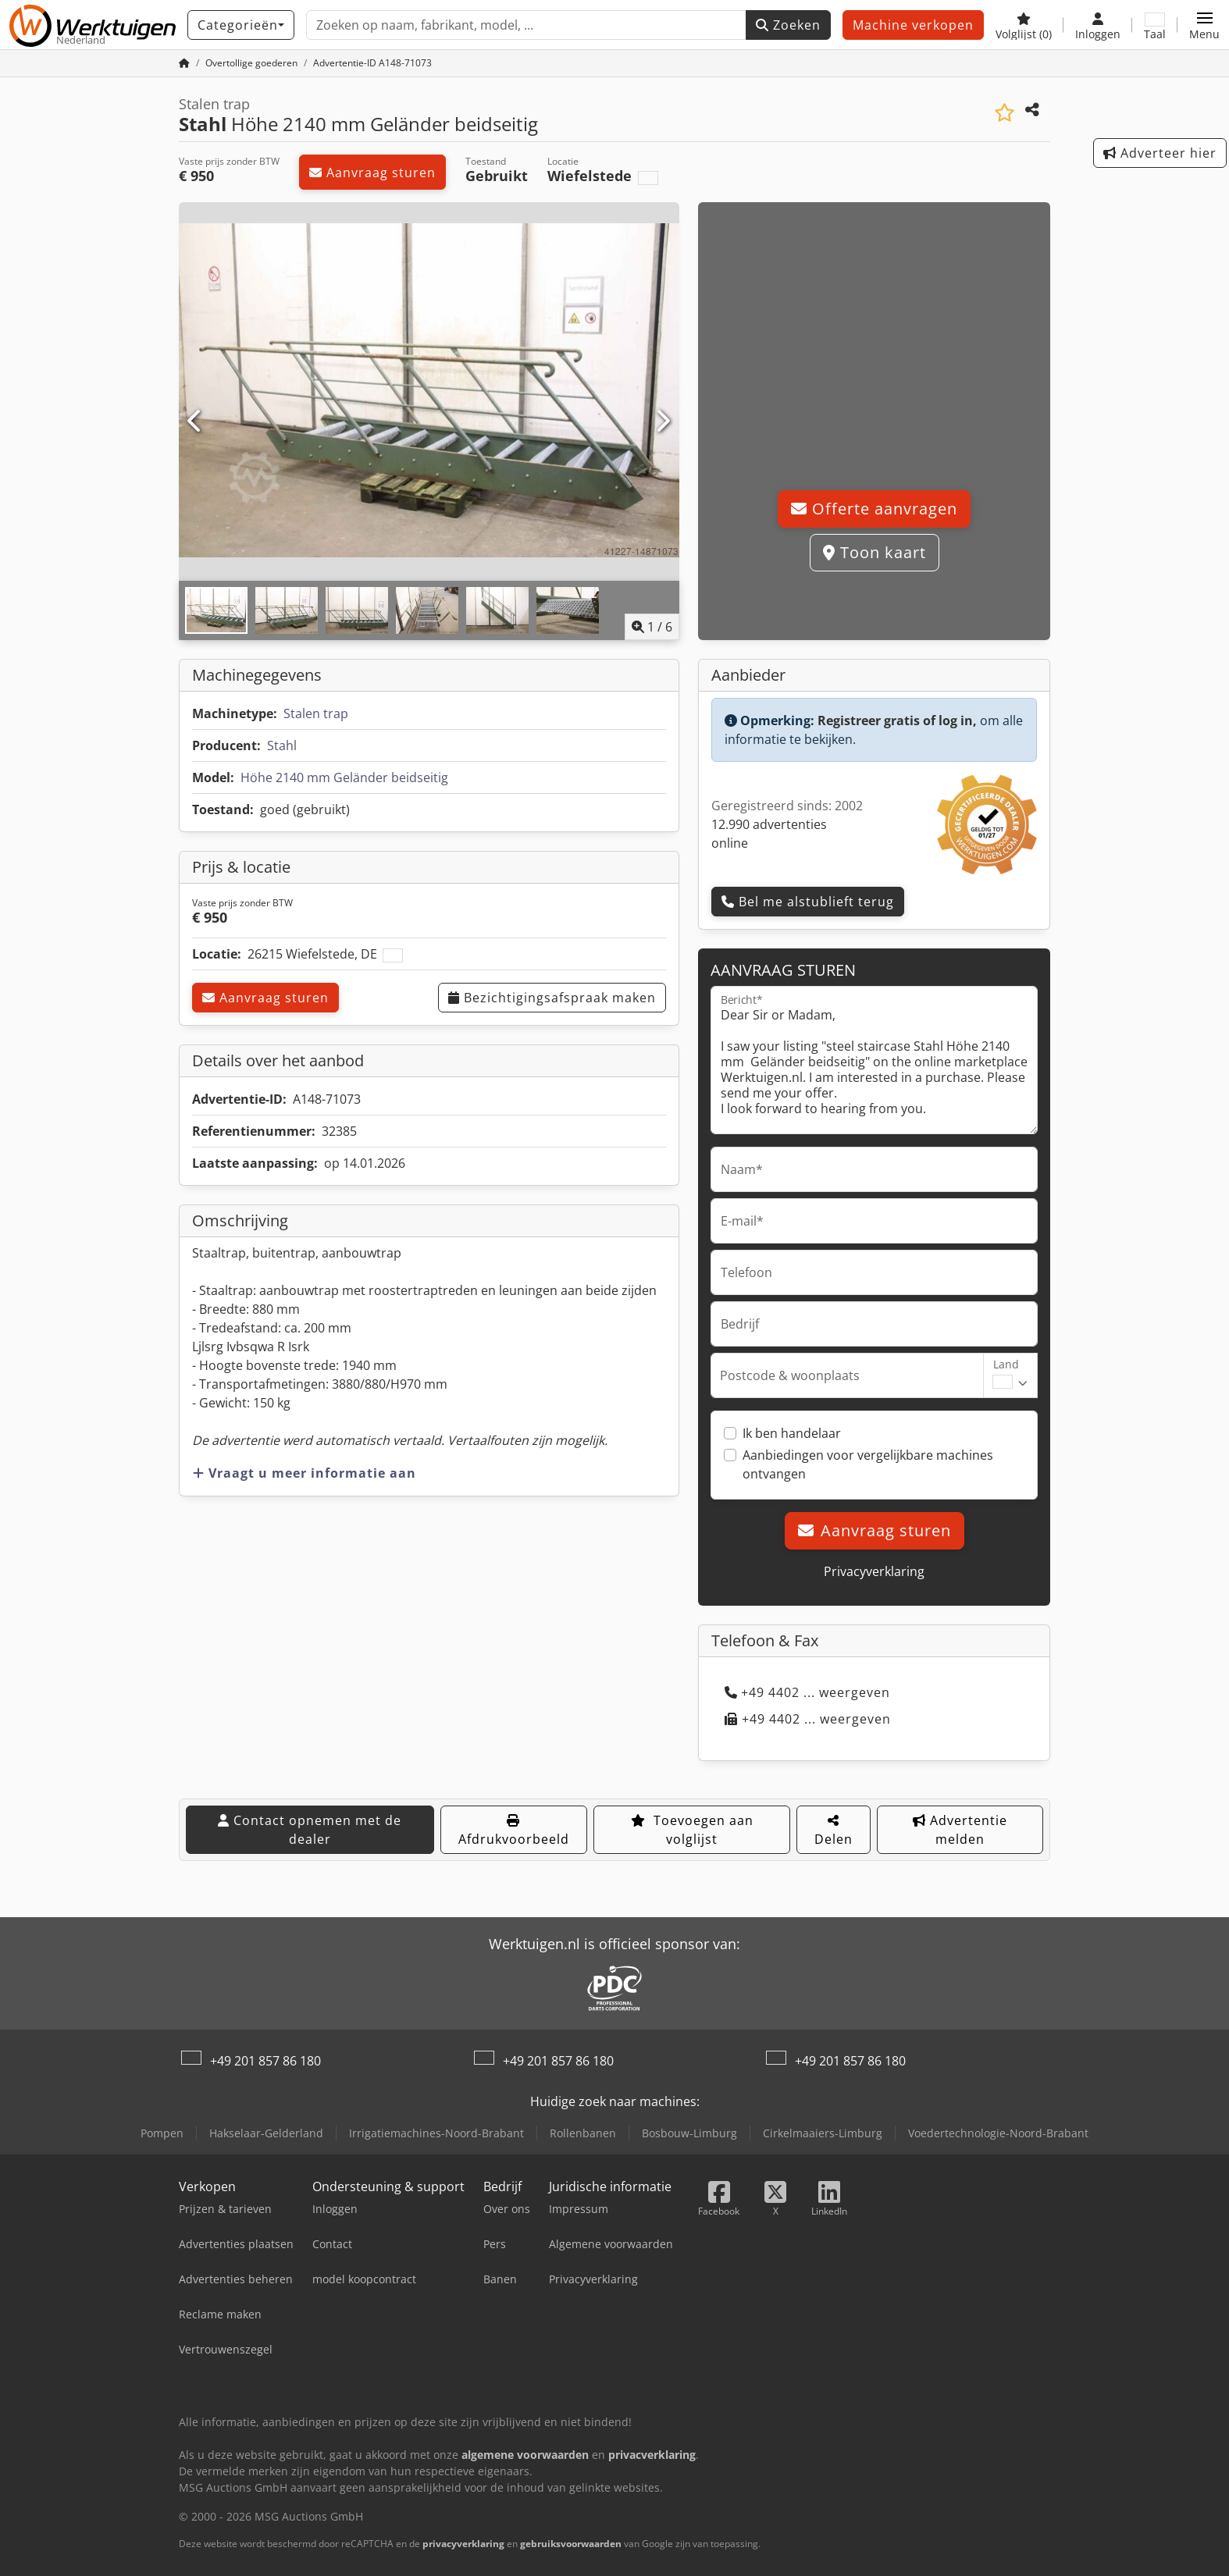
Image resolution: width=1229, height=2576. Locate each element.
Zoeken (788, 25)
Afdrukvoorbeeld (513, 1831)
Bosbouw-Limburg (689, 2133)
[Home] (184, 62)
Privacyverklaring (874, 1571)
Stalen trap (315, 713)
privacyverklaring (463, 2543)
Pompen (162, 2133)
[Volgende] (662, 421)
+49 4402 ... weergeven (807, 1692)
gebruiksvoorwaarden (571, 2543)
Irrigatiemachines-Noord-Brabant (436, 2133)
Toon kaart (874, 552)
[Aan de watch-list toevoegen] (1004, 112)
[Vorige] (196, 421)
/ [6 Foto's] (652, 626)
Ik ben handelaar (792, 1433)
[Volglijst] (1024, 25)
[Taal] (1155, 25)
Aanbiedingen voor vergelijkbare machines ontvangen (868, 1464)
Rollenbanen (583, 2133)
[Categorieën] (240, 25)
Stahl (282, 745)
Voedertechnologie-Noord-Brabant (998, 2133)
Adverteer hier (1160, 153)
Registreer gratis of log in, (897, 720)
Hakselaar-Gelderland (266, 2133)
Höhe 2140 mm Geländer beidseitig (344, 777)
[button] (1204, 25)
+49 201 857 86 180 (265, 2060)
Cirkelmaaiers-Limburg (822, 2133)
